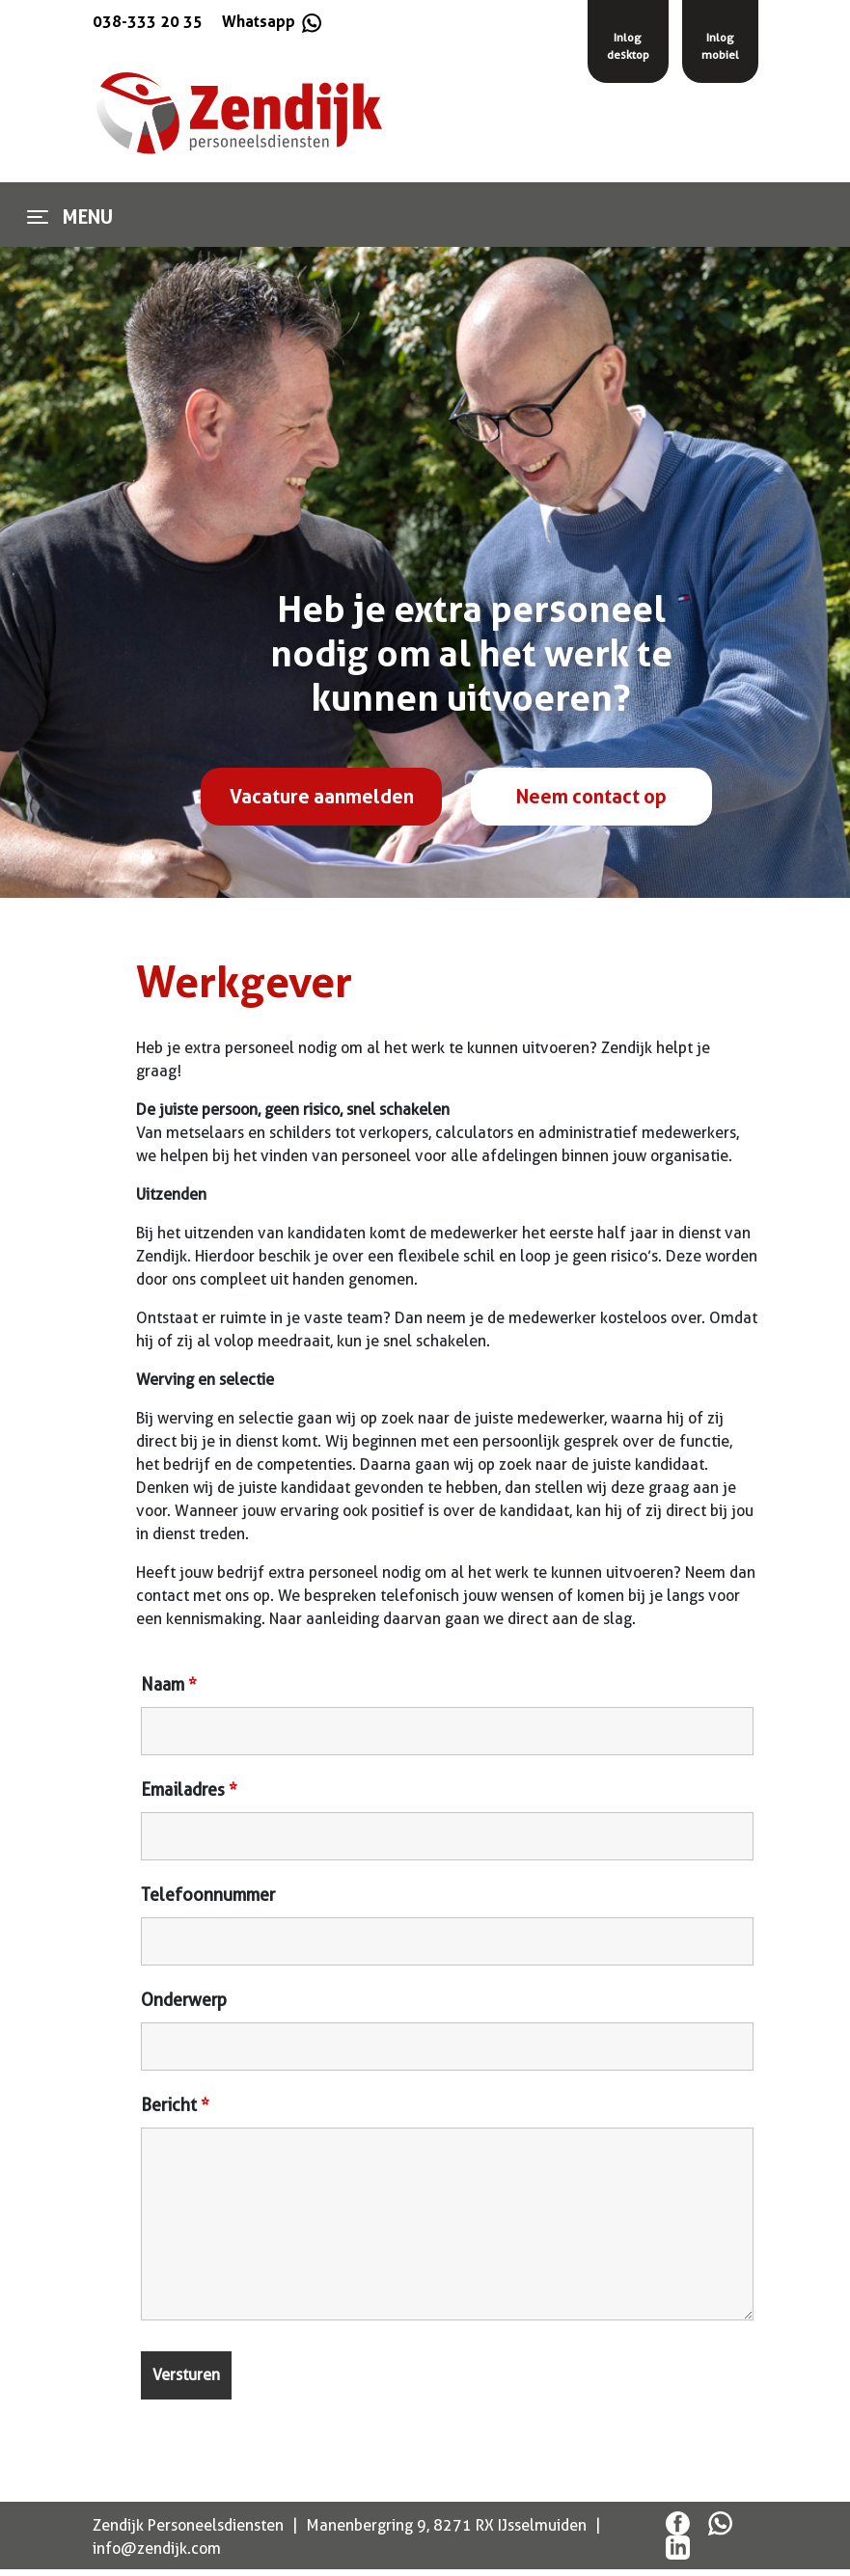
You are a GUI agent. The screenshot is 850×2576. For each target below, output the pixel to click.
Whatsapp (270, 21)
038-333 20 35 (148, 21)
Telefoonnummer (208, 1895)
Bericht (175, 2105)
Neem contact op (591, 796)
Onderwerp (184, 2000)
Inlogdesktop (628, 46)
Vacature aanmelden (322, 796)
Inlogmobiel (720, 46)
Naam (169, 1685)
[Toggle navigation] (37, 217)
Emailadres (189, 1790)
